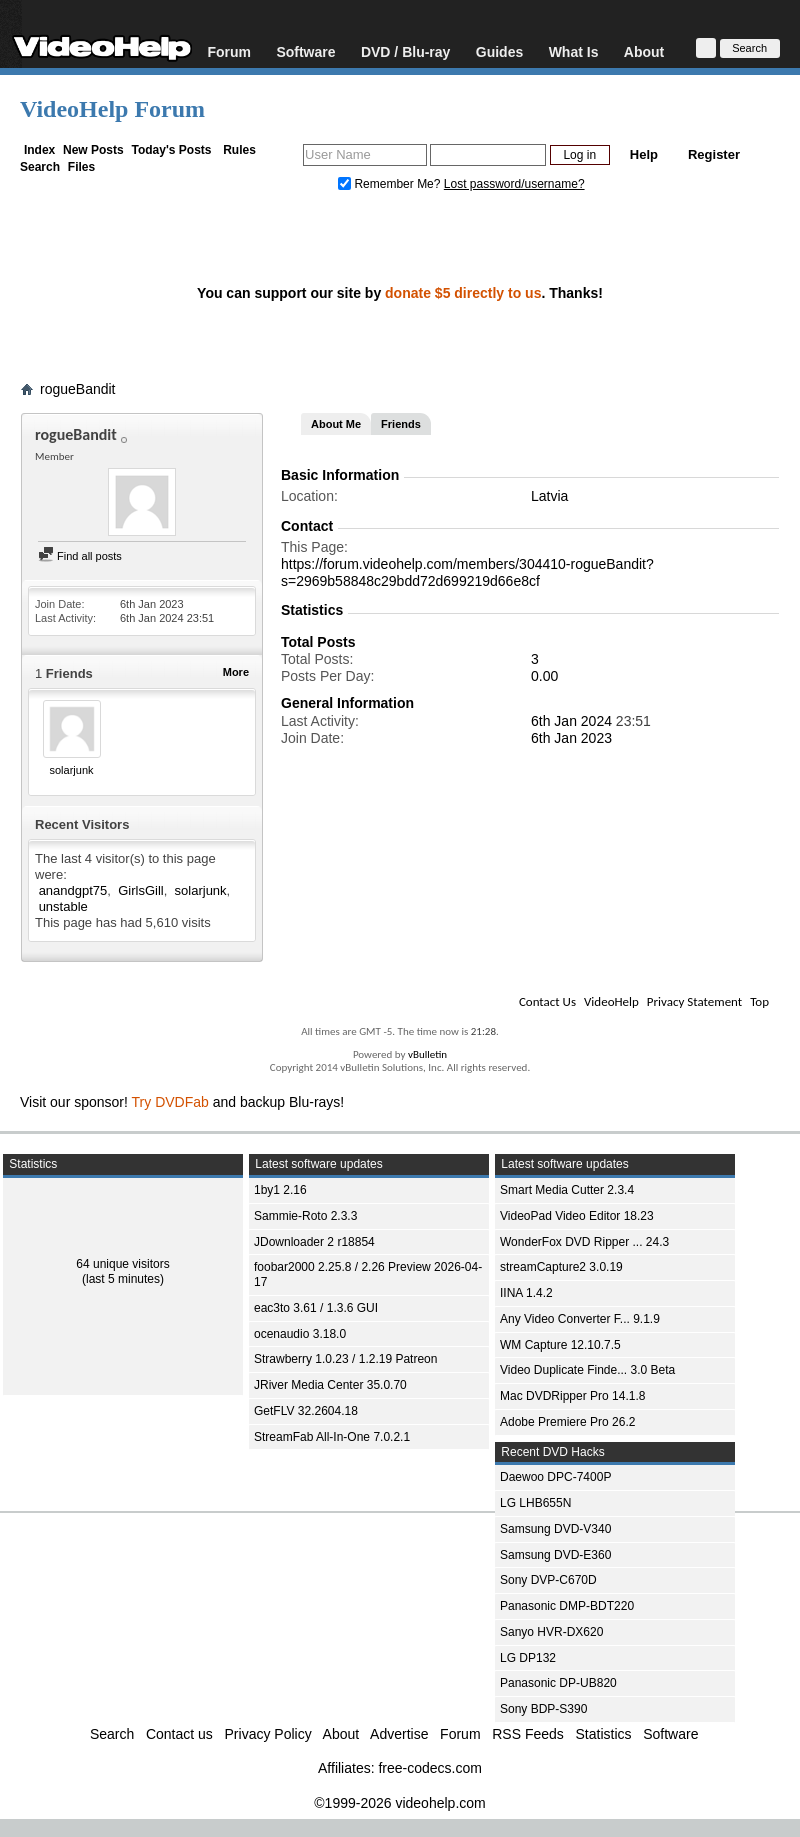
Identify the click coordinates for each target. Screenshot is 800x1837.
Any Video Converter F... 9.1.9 (580, 1319)
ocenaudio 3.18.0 (300, 1334)
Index (39, 150)
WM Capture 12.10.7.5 (560, 1345)
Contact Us (547, 1001)
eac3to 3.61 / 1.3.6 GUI (316, 1308)
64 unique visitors (122, 1264)
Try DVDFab (170, 1102)
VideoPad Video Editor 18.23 (577, 1216)
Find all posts (80, 556)
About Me (336, 424)
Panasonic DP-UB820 (558, 1683)
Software (305, 51)
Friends (401, 424)
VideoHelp (611, 1001)
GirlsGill (141, 890)
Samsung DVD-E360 (555, 1555)
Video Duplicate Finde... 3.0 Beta (587, 1370)
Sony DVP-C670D (548, 1580)
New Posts (93, 150)
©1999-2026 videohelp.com (399, 1803)
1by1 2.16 (280, 1190)
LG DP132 (528, 1658)
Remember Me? (391, 184)
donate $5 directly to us (463, 293)
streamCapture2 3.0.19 (561, 1267)
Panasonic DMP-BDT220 (567, 1606)
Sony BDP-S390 (543, 1709)
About (644, 51)
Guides (499, 51)
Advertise (399, 1734)
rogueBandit (78, 389)
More (236, 672)
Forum (229, 51)
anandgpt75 (73, 890)
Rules (239, 150)
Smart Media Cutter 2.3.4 (567, 1190)
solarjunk (71, 770)
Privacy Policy (268, 1734)
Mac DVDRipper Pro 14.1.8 (572, 1396)
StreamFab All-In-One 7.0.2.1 (332, 1437)
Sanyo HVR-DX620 (551, 1632)
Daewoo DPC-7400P (555, 1477)
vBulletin (427, 1054)
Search (40, 167)
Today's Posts (171, 150)
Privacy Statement (694, 1001)
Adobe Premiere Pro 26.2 (567, 1422)
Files (81, 167)
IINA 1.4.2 (526, 1293)
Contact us (179, 1734)
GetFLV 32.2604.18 (306, 1411)
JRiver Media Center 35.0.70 (330, 1385)
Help (644, 154)
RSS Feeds (528, 1734)
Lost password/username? (514, 184)
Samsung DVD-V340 (555, 1529)
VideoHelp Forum (112, 109)
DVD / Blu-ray (405, 51)
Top (759, 1001)
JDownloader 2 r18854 (314, 1242)
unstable (63, 906)
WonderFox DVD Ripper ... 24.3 (584, 1242)
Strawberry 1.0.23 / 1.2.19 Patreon (345, 1359)
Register (714, 154)
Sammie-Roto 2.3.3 (305, 1216)
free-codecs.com (429, 1768)
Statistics (604, 1734)
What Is (574, 51)
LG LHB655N (535, 1503)
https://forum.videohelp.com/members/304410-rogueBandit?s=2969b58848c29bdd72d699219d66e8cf (467, 572)
